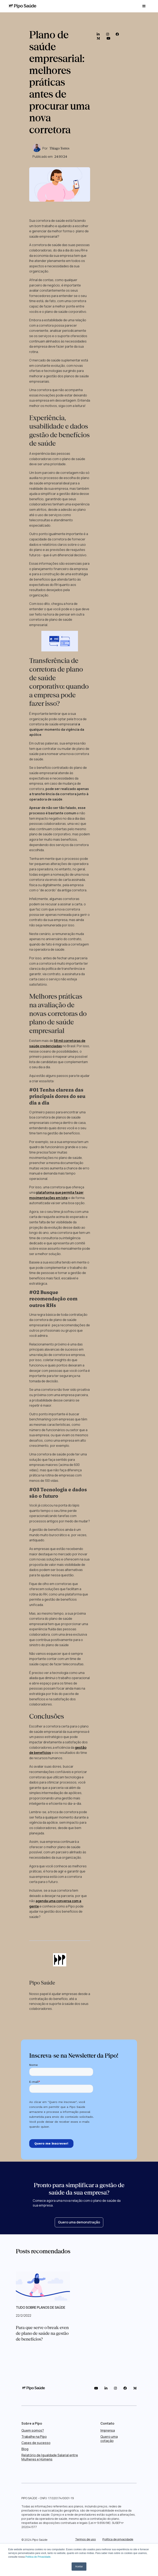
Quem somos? (32, 2430)
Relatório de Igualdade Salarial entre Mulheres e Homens (49, 2457)
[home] (24, 6)
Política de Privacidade (37, 2556)
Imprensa (107, 2430)
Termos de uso (85, 2539)
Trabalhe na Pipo (34, 2436)
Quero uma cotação (109, 2438)
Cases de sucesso (35, 2442)
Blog (24, 2449)
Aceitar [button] (79, 2566)
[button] (144, 6)
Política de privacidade (117, 2539)
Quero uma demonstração (79, 2222)
